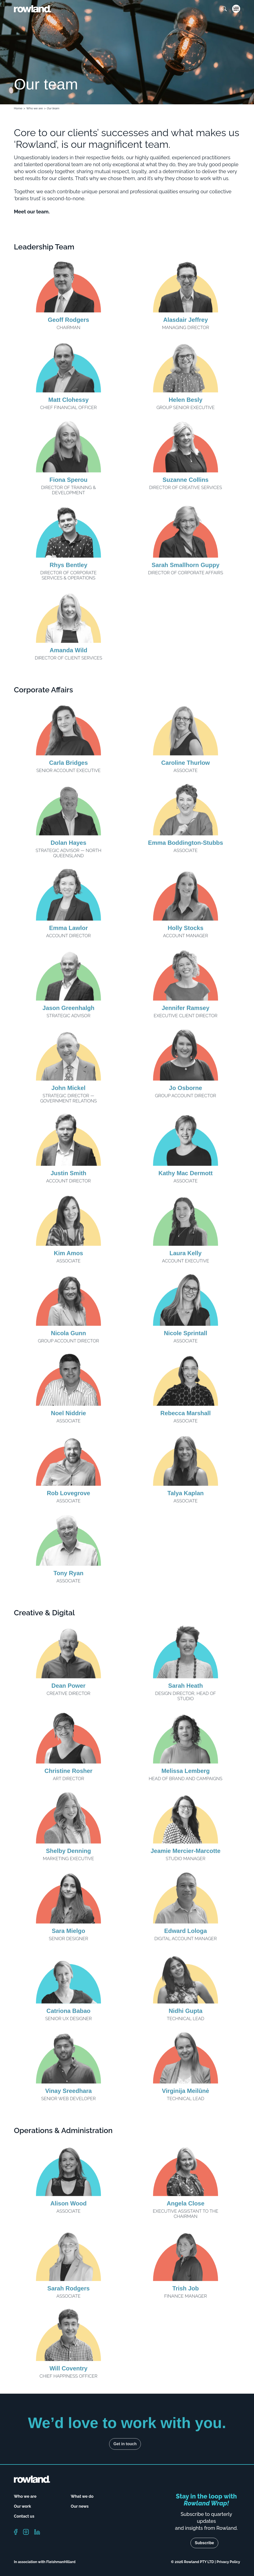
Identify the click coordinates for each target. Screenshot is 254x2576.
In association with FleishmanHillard (44, 2562)
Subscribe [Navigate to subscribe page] (204, 2543)
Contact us (24, 2516)
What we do (82, 2496)
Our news (80, 2506)
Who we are (34, 108)
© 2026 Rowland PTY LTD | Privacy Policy (205, 2562)
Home (18, 108)
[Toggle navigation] (236, 9)
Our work (22, 2506)
